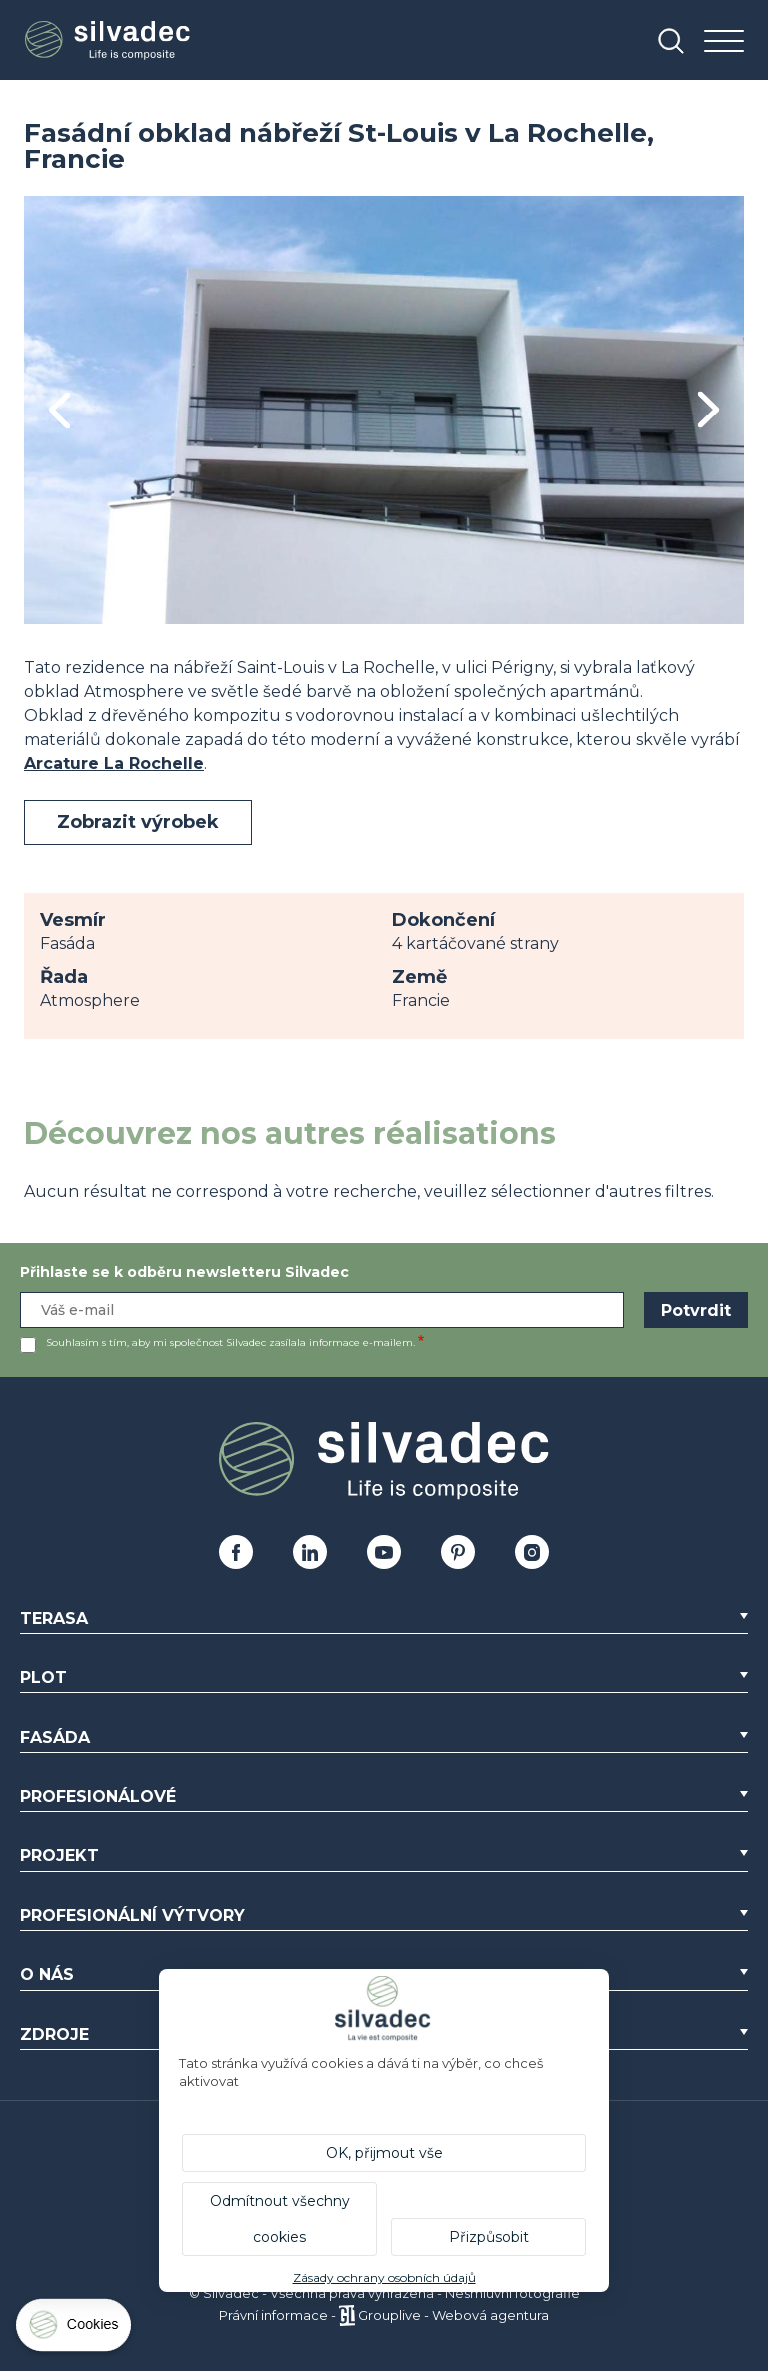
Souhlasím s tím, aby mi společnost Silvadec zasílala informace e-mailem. (230, 1342)
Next (708, 409)
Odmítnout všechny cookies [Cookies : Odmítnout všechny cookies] (280, 2219)
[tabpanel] (384, 410)
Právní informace (273, 2315)
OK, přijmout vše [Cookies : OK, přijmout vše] (384, 2153)
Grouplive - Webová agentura (453, 2315)
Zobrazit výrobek (138, 822)
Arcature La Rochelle (114, 763)
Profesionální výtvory (132, 1915)
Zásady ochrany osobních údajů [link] (384, 2277)
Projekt (59, 1855)
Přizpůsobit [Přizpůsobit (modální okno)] (489, 2237)
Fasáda (55, 1737)
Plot (43, 1677)
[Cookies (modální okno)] (75, 2329)
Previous (59, 410)
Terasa (54, 1618)
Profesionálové (98, 1796)
